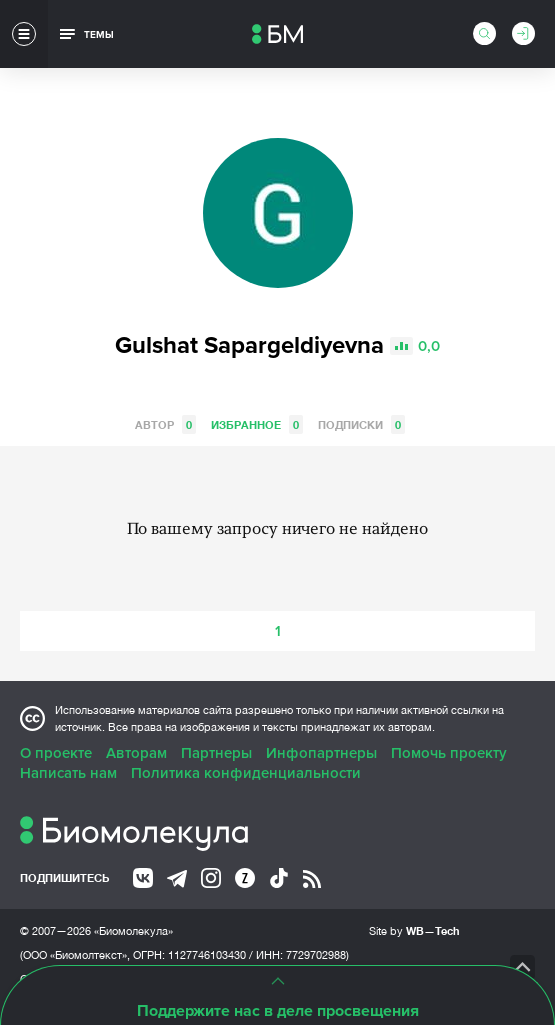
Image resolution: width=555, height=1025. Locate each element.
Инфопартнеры (321, 753)
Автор (165, 424)
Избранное (257, 424)
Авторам (136, 753)
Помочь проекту (449, 753)
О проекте (56, 753)
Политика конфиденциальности (246, 773)
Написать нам (68, 773)
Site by (414, 930)
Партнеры (216, 753)
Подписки (361, 424)
